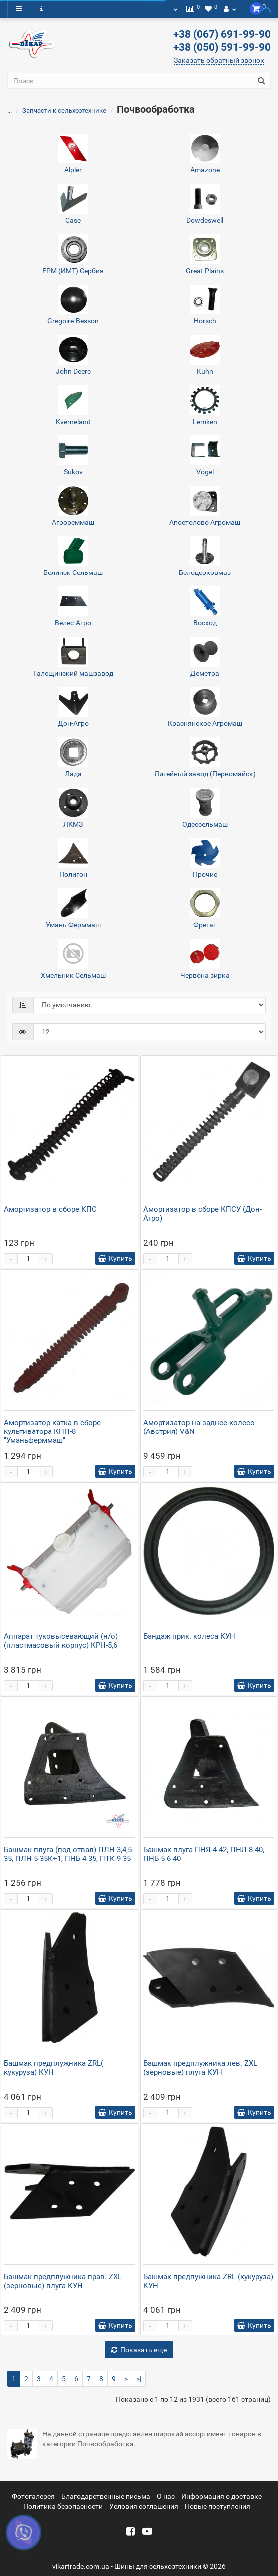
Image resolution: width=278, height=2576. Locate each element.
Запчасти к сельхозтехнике (58, 110)
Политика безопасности (63, 2506)
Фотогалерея (33, 2496)
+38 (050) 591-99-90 (222, 47)
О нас (166, 2496)
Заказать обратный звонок (219, 60)
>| (138, 2379)
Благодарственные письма (105, 2496)
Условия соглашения (143, 2506)
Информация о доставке (221, 2496)
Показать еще (139, 2350)
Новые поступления (217, 2506)
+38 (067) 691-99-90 (222, 34)
